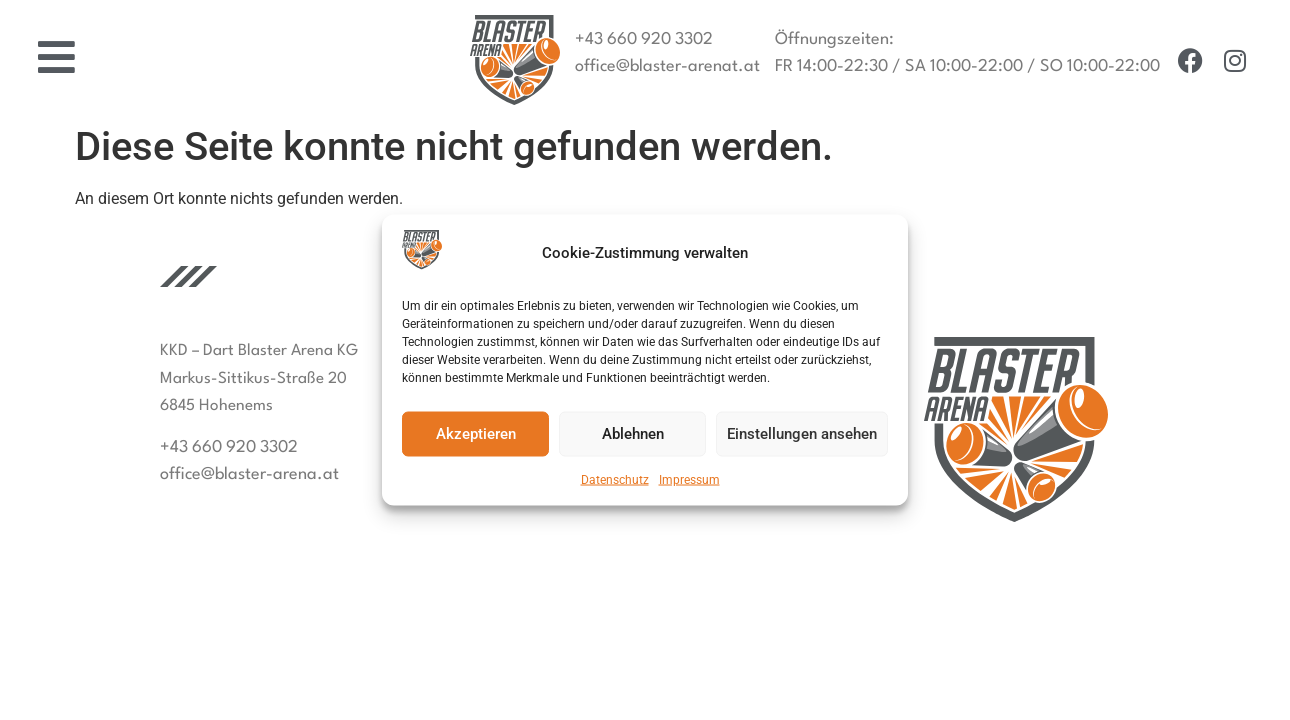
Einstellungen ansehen (802, 434)
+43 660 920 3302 (644, 39)
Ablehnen (633, 434)
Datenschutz (615, 479)
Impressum (689, 479)
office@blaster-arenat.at (667, 66)
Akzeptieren (476, 434)
